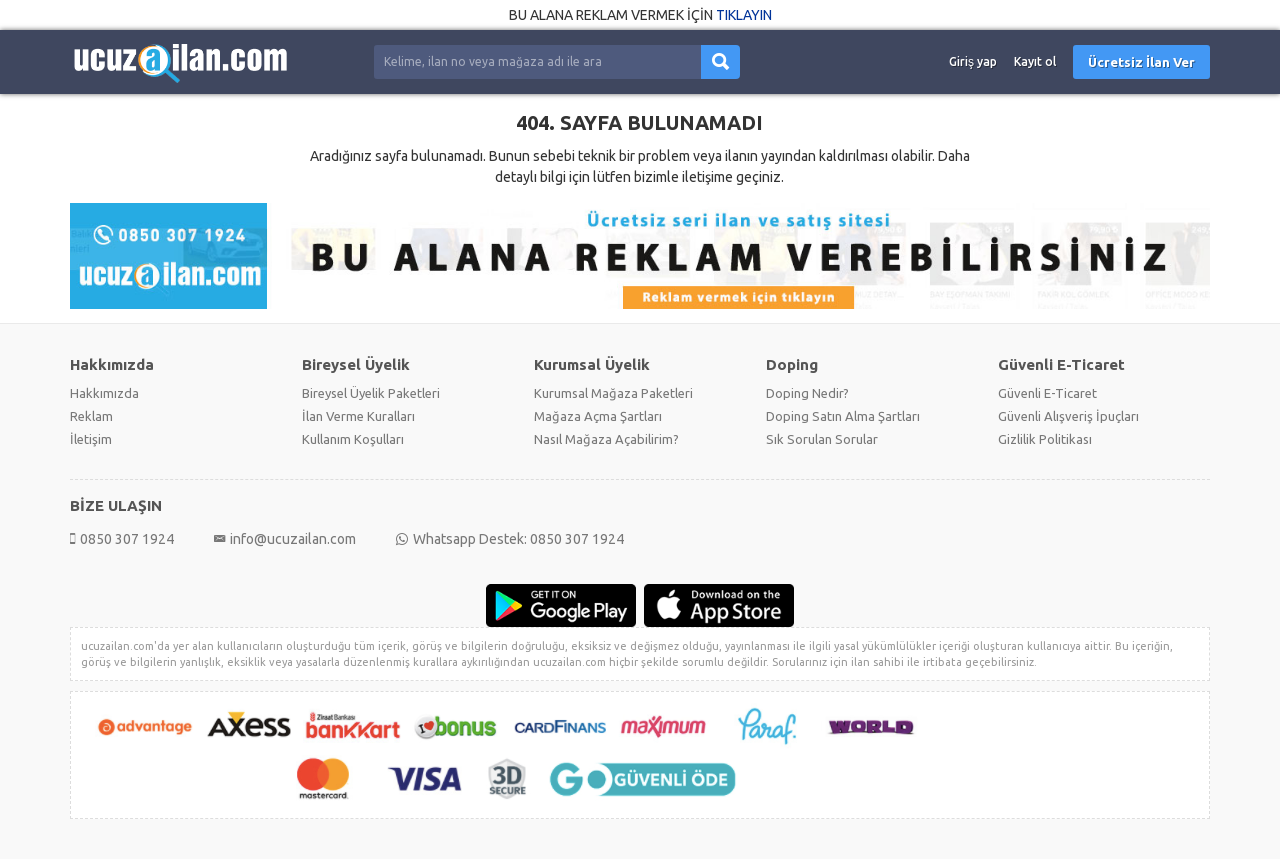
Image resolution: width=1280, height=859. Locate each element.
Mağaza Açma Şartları (598, 416)
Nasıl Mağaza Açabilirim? (606, 439)
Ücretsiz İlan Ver (1141, 62)
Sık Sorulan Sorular (822, 439)
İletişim (91, 439)
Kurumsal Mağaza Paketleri (613, 393)
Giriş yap (973, 61)
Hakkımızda (104, 393)
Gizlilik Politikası (1045, 439)
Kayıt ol (1035, 61)
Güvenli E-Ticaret (1047, 393)
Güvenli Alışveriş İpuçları (1068, 416)
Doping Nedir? (807, 393)
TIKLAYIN (744, 15)
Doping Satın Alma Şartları (843, 416)
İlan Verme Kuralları (358, 416)
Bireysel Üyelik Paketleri (371, 393)
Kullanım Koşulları (353, 439)
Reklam (91, 416)
